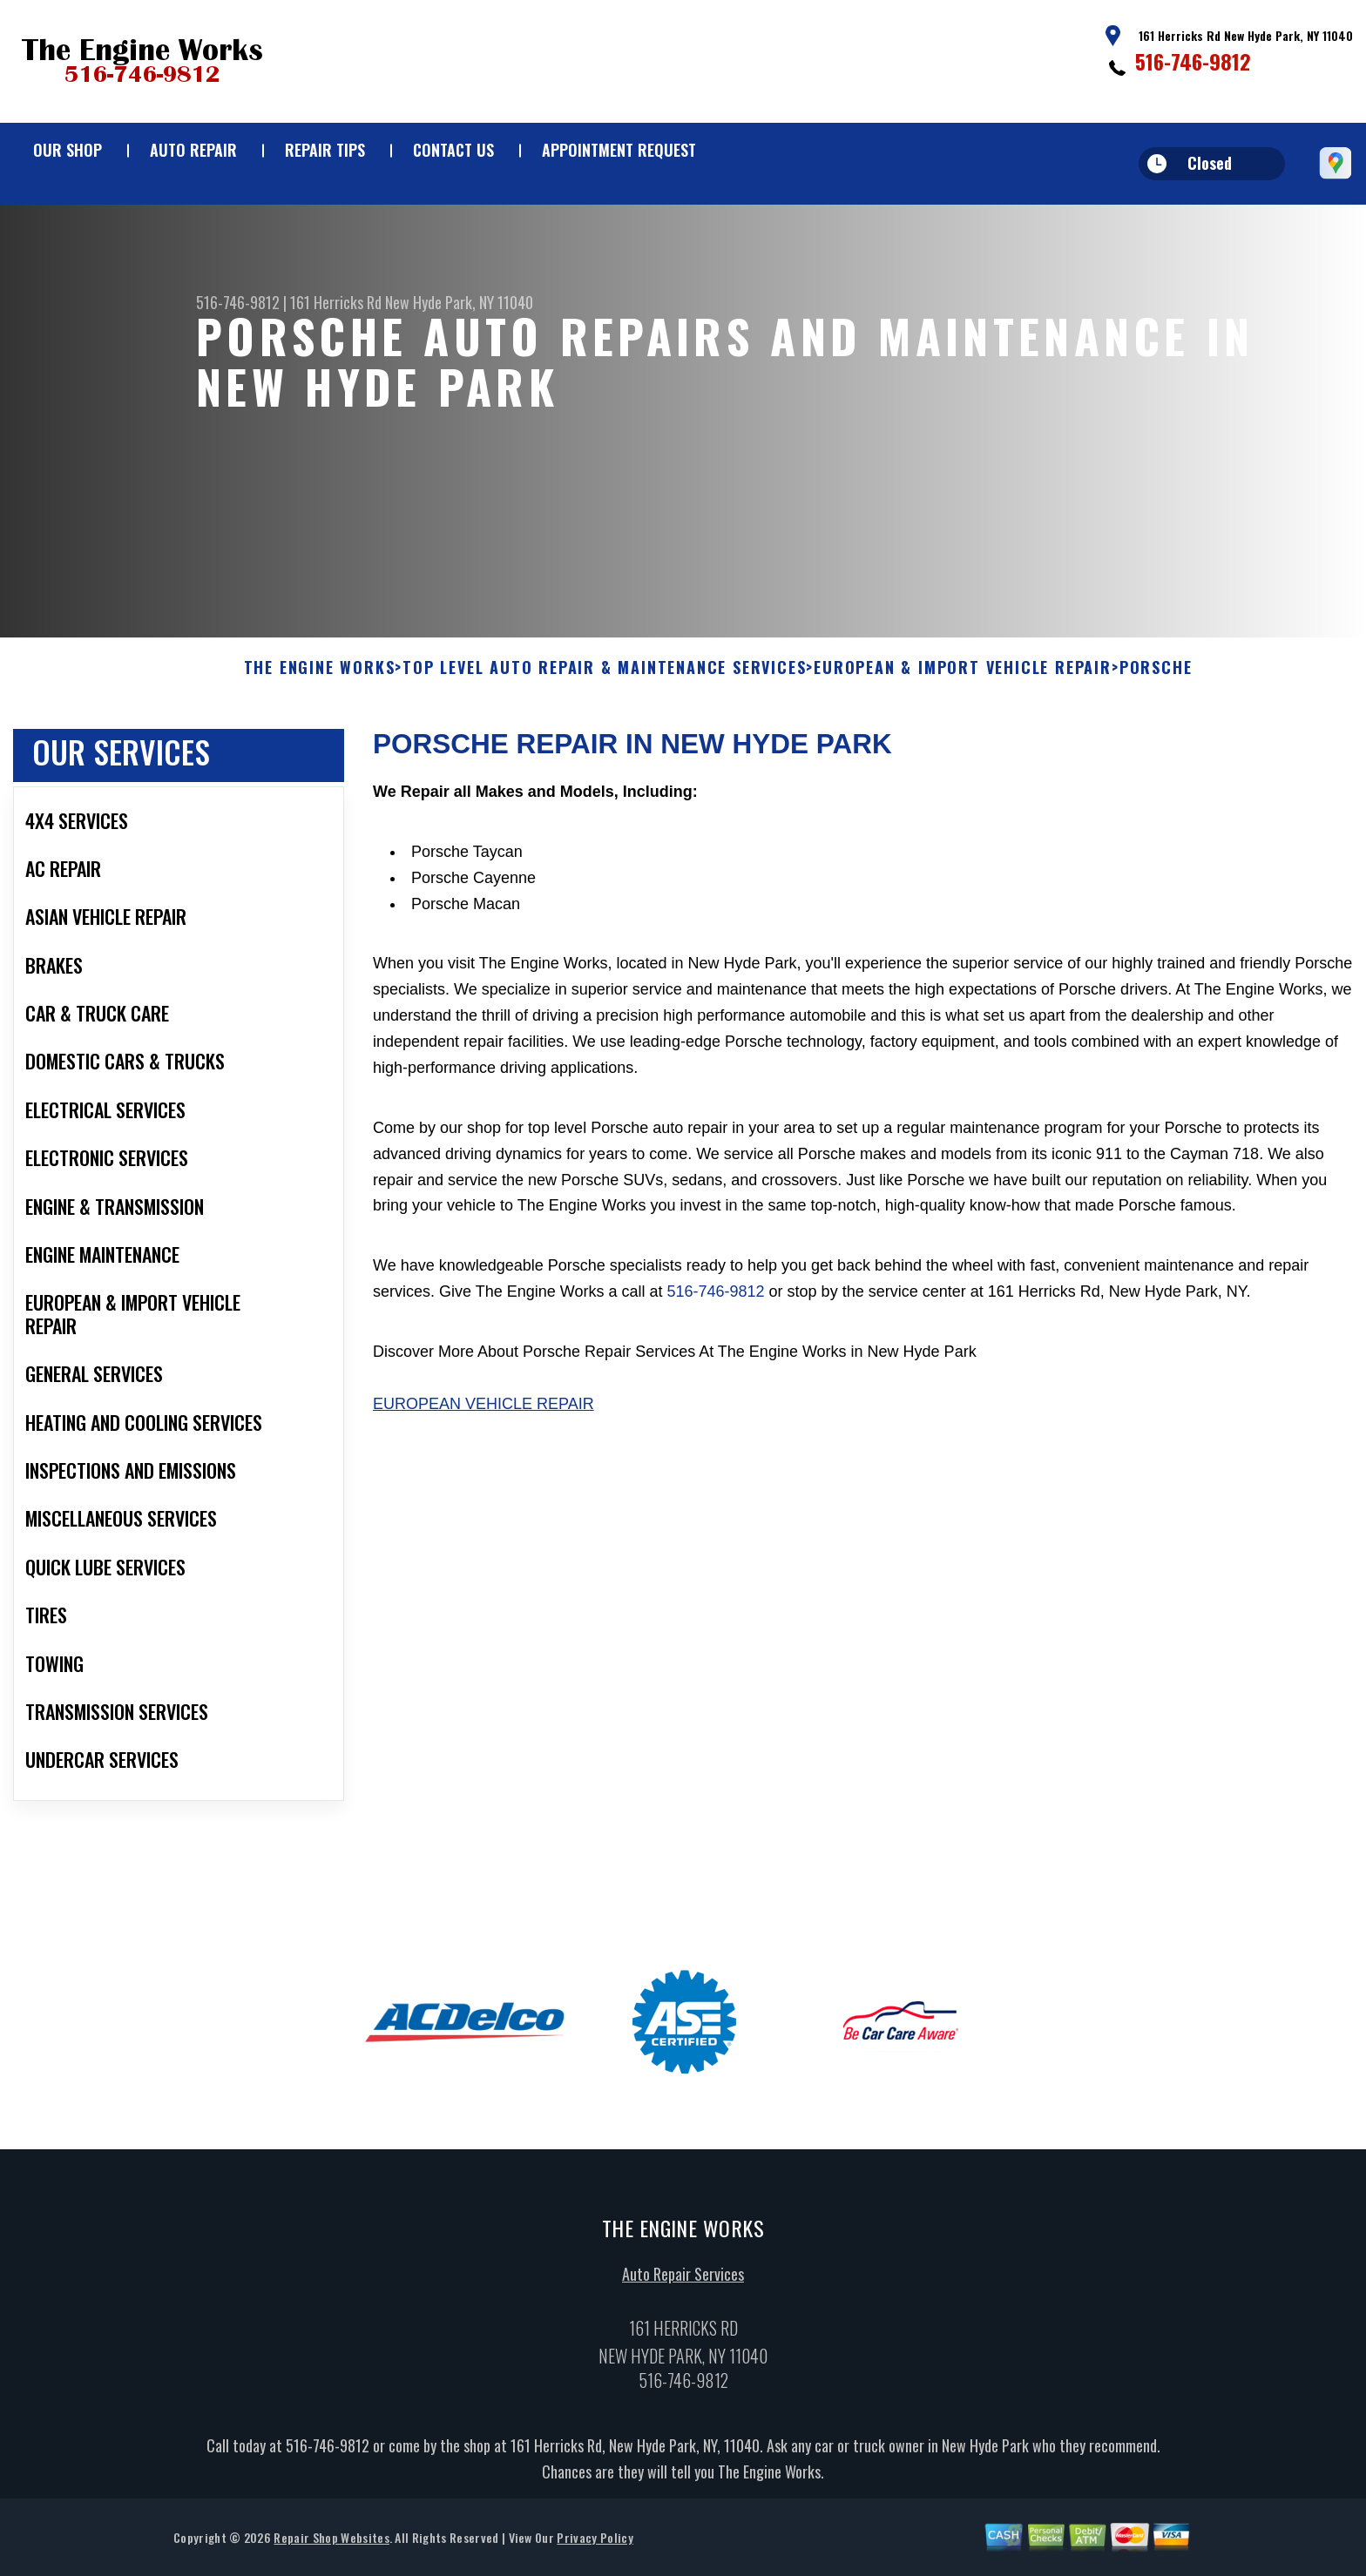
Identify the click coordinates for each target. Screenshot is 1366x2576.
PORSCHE (1156, 674)
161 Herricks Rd (336, 302)
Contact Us (453, 149)
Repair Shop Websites (331, 2543)
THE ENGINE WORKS (320, 674)
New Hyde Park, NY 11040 (459, 302)
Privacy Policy (594, 2543)
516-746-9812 (1193, 61)
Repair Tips (325, 149)
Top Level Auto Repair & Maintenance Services (604, 674)
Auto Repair (193, 149)
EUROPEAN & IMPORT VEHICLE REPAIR (963, 674)
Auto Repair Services (683, 2280)
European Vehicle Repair (483, 1410)
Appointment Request (619, 149)
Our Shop (67, 149)
